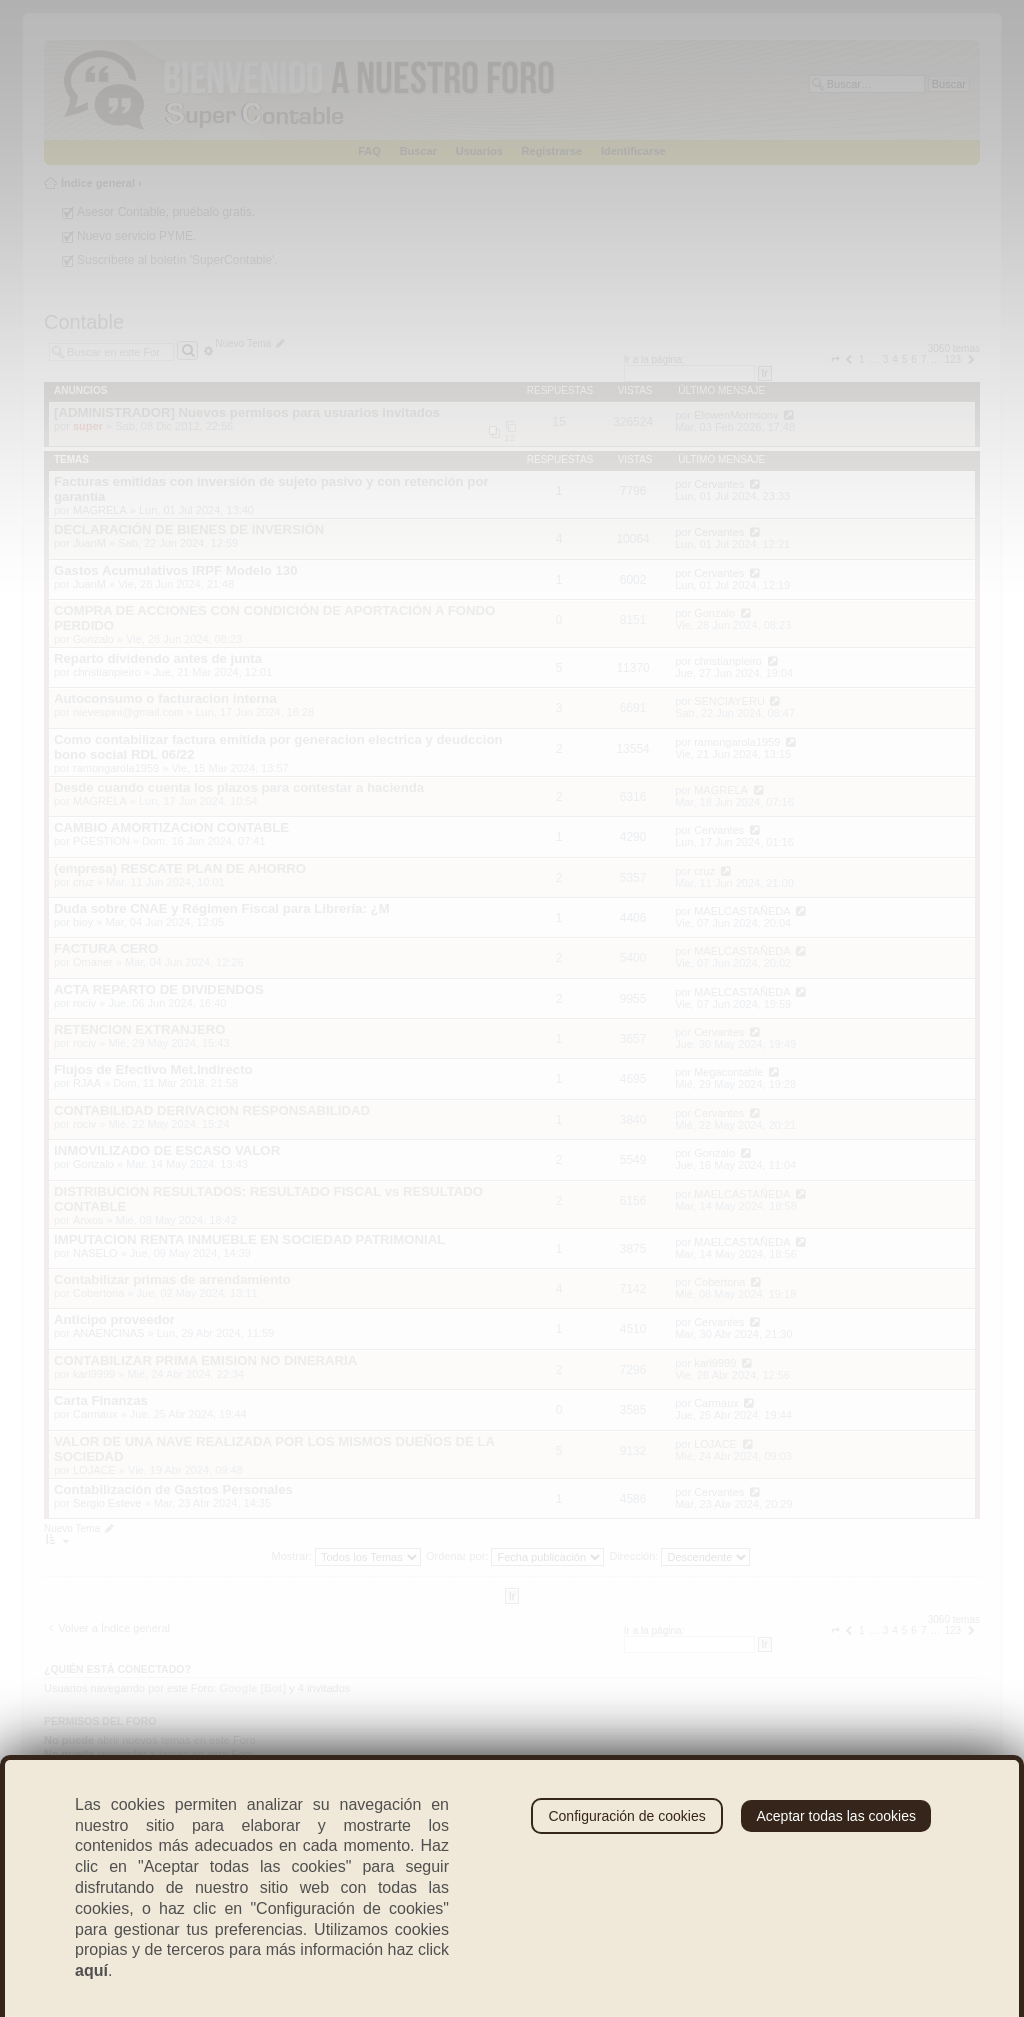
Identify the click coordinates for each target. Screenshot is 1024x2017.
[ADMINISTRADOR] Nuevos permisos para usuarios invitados (247, 412)
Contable (84, 322)
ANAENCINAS (109, 1333)
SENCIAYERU (729, 701)
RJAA (87, 1083)
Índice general (98, 183)
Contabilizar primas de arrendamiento (172, 1279)
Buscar (418, 151)
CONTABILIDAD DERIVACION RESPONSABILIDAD (212, 1110)
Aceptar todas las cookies (836, 1816)
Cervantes (719, 484)
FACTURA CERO (106, 948)
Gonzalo (93, 639)
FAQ (369, 151)
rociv (84, 1003)
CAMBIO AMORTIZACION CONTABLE (171, 827)
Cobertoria (98, 1293)
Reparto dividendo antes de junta (158, 658)
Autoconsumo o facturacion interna (165, 698)
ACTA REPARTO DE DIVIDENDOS (159, 989)
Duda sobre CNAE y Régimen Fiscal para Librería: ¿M (222, 908)
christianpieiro (107, 672)
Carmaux (95, 1414)
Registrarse (552, 151)
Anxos (88, 1220)
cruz (83, 882)
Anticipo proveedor (114, 1319)
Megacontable (728, 1072)
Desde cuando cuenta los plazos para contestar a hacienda (239, 787)
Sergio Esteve (107, 1503)
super (88, 426)
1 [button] (862, 359)
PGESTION (101, 841)
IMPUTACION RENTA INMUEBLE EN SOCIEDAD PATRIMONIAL (249, 1239)
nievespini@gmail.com (128, 712)
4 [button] (895, 359)
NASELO (95, 1253)
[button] (835, 359)
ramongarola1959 (116, 768)
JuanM (89, 543)
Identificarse (633, 151)
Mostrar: (346, 1556)
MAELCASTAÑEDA (742, 911)
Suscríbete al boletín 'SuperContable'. (177, 260)
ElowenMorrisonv (736, 415)
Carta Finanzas (101, 1400)
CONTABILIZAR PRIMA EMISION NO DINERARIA (205, 1360)
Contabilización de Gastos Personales (173, 1489)
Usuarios (479, 151)
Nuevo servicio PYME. (136, 236)
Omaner (93, 962)
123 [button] (952, 359)
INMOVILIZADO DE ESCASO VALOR (167, 1150)
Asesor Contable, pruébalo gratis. (166, 212)
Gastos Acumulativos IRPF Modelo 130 (176, 570)
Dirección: (679, 1556)
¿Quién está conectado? (117, 1669)
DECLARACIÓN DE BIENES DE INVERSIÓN (189, 529)
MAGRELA (100, 510)
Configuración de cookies (626, 1816)
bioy (83, 922)
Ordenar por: (515, 1556)
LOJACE (94, 1470)
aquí (91, 1970)
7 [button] (924, 359)
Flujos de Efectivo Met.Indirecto (153, 1069)
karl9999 (94, 1374)
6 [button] (914, 359)
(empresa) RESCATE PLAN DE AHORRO (180, 868)
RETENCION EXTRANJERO (139, 1029)
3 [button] (886, 359)
